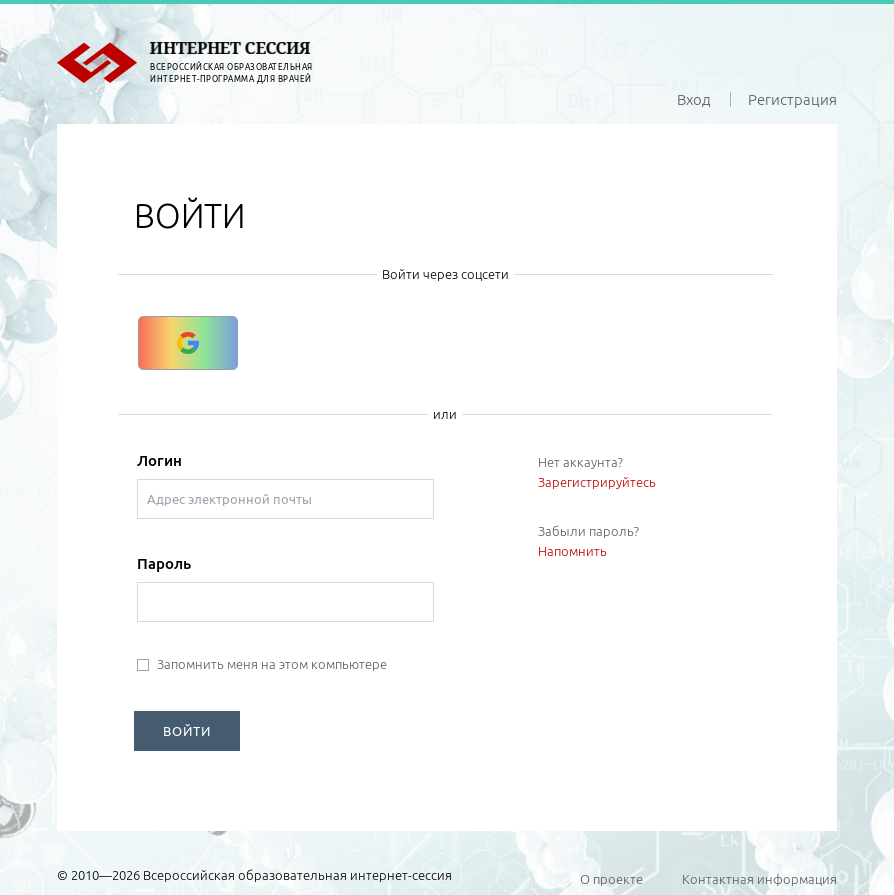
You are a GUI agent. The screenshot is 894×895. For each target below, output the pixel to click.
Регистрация (792, 99)
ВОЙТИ (187, 731)
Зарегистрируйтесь (597, 482)
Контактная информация (759, 879)
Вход (694, 99)
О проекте (611, 879)
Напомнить (572, 551)
